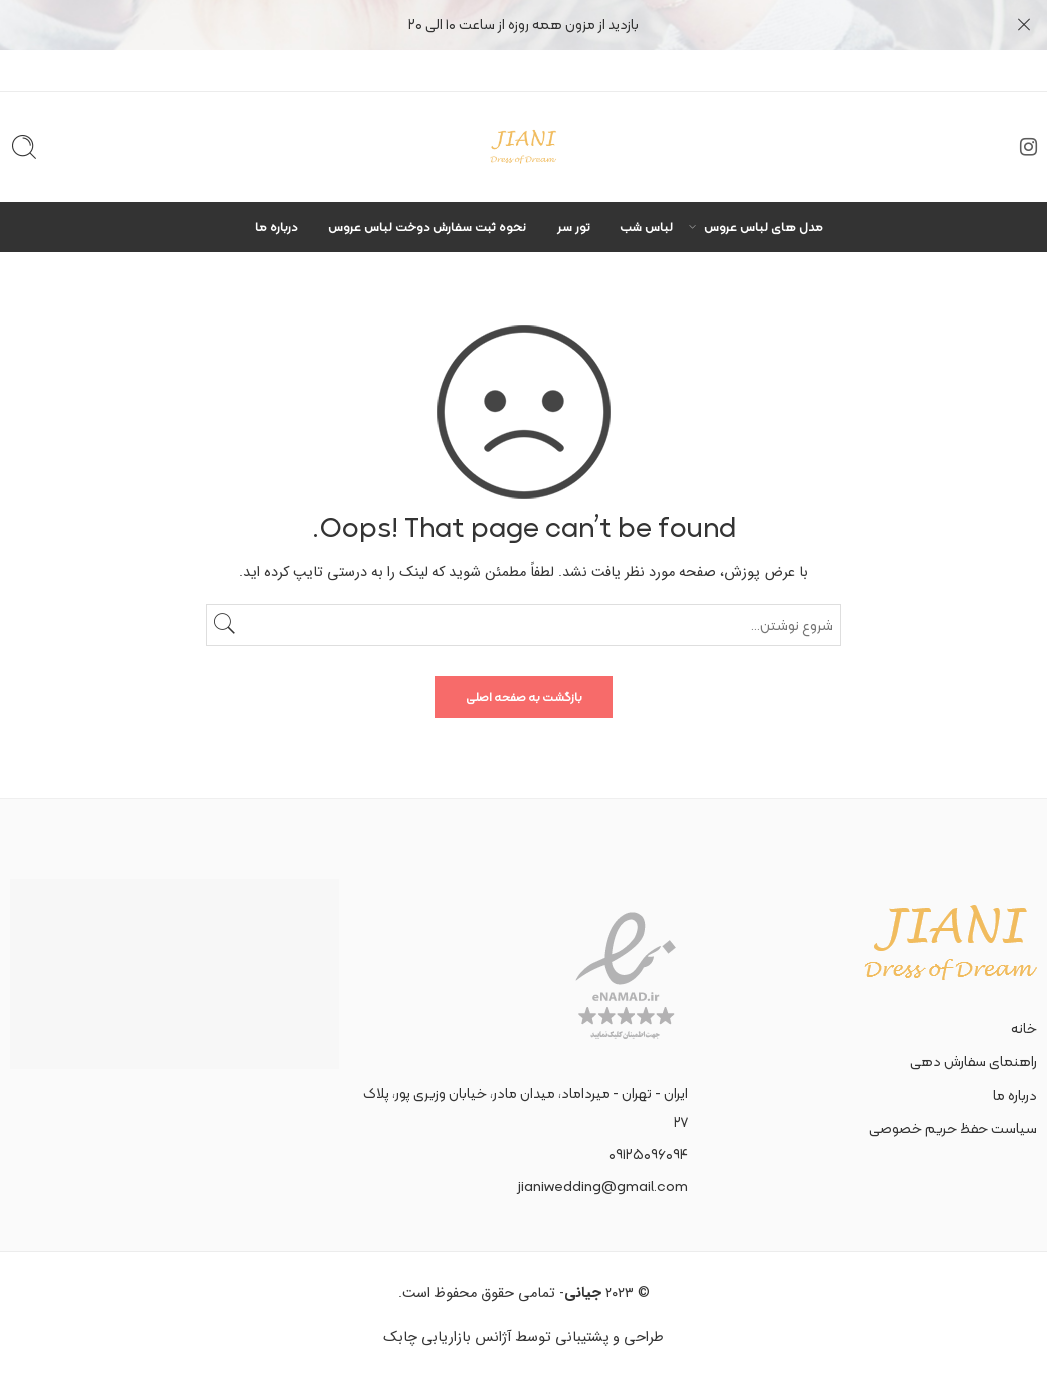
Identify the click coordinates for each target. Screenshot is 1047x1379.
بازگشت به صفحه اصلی (524, 697)
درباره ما (276, 226)
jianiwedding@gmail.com (603, 1186)
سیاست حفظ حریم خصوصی (953, 1128)
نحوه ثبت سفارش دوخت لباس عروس (427, 226)
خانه (1024, 1028)
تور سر (573, 226)
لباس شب (646, 226)
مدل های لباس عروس (763, 226)
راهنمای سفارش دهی (973, 1061)
